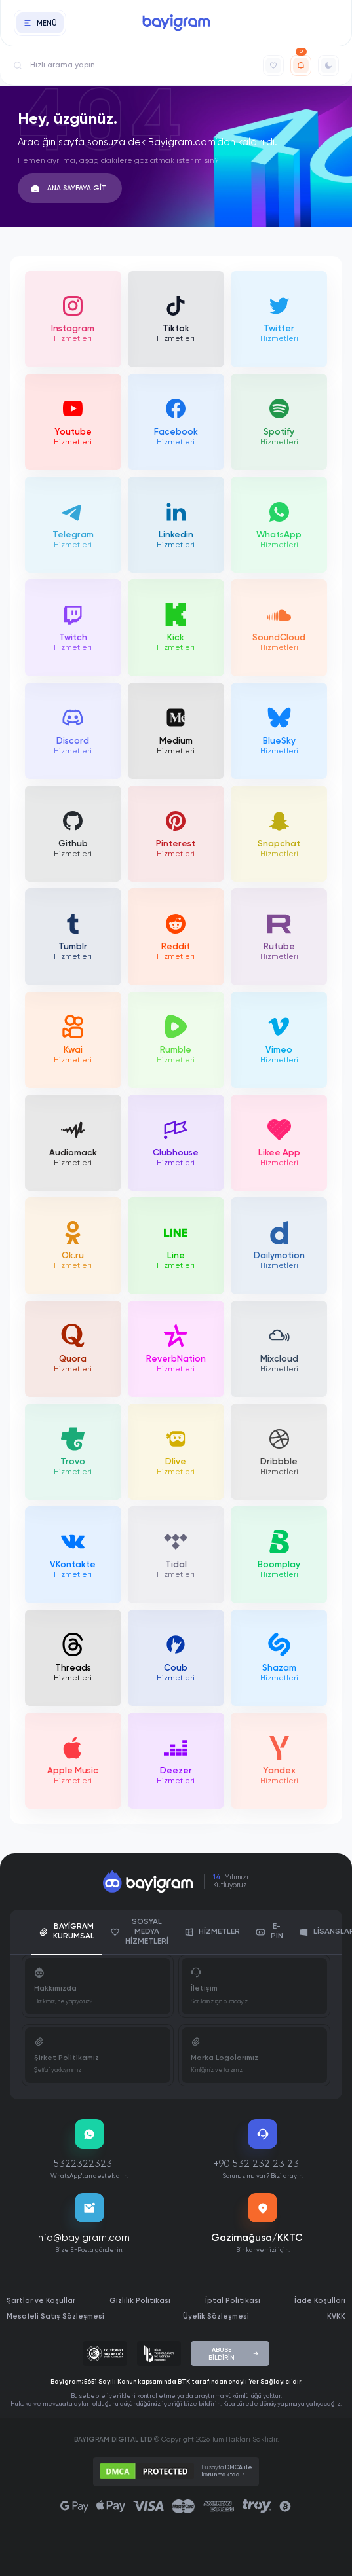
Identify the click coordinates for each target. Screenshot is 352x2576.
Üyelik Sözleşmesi (216, 2316)
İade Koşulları (319, 2300)
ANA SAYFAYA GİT (68, 188)
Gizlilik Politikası (139, 2300)
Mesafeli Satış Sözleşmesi (55, 2316)
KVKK (336, 2316)
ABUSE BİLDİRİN (233, 2354)
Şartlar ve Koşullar (41, 2300)
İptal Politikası (232, 2300)
